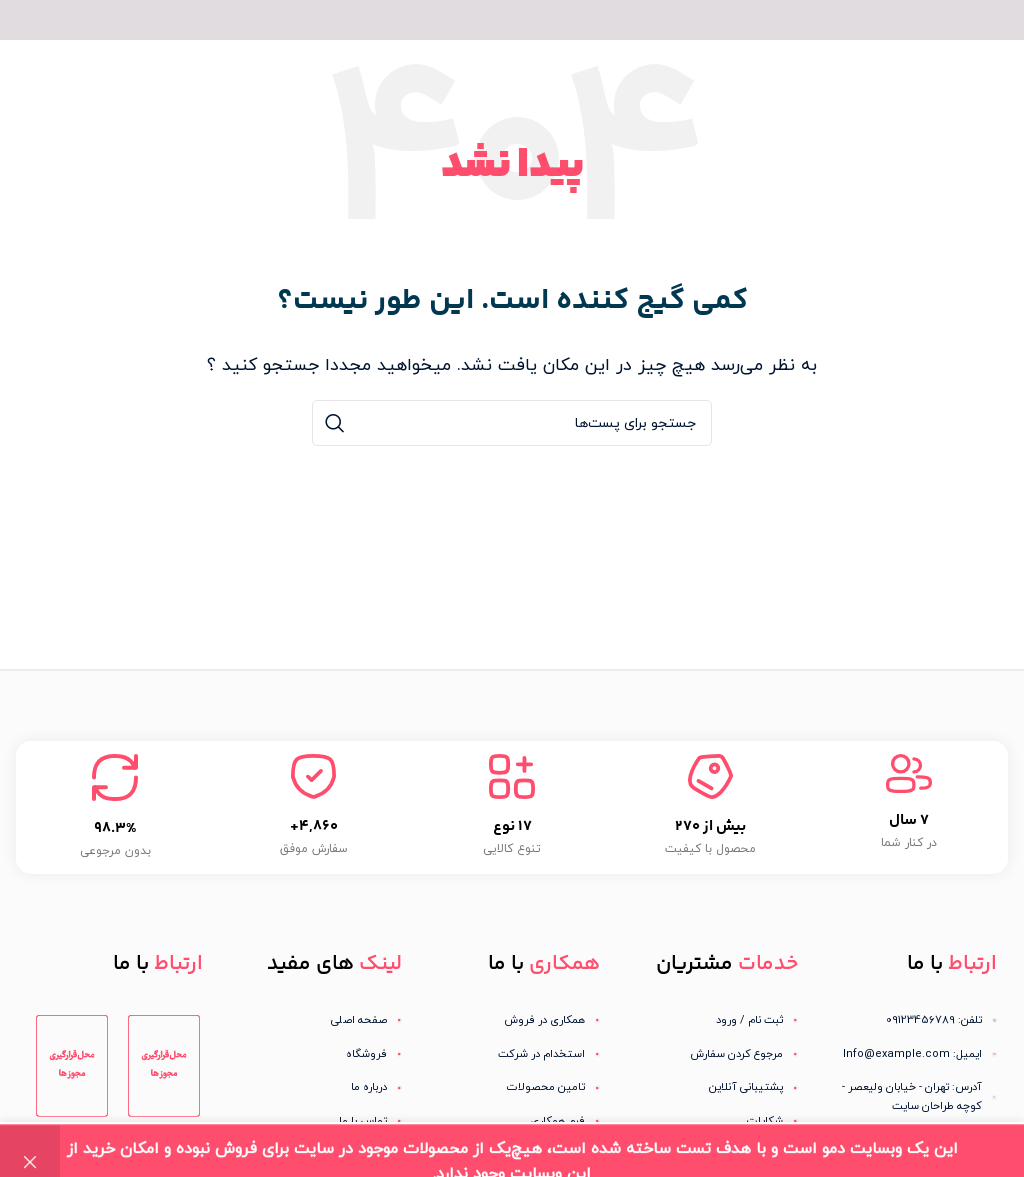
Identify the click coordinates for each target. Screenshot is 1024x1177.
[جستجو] (512, 423)
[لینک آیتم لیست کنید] (710, 1020)
